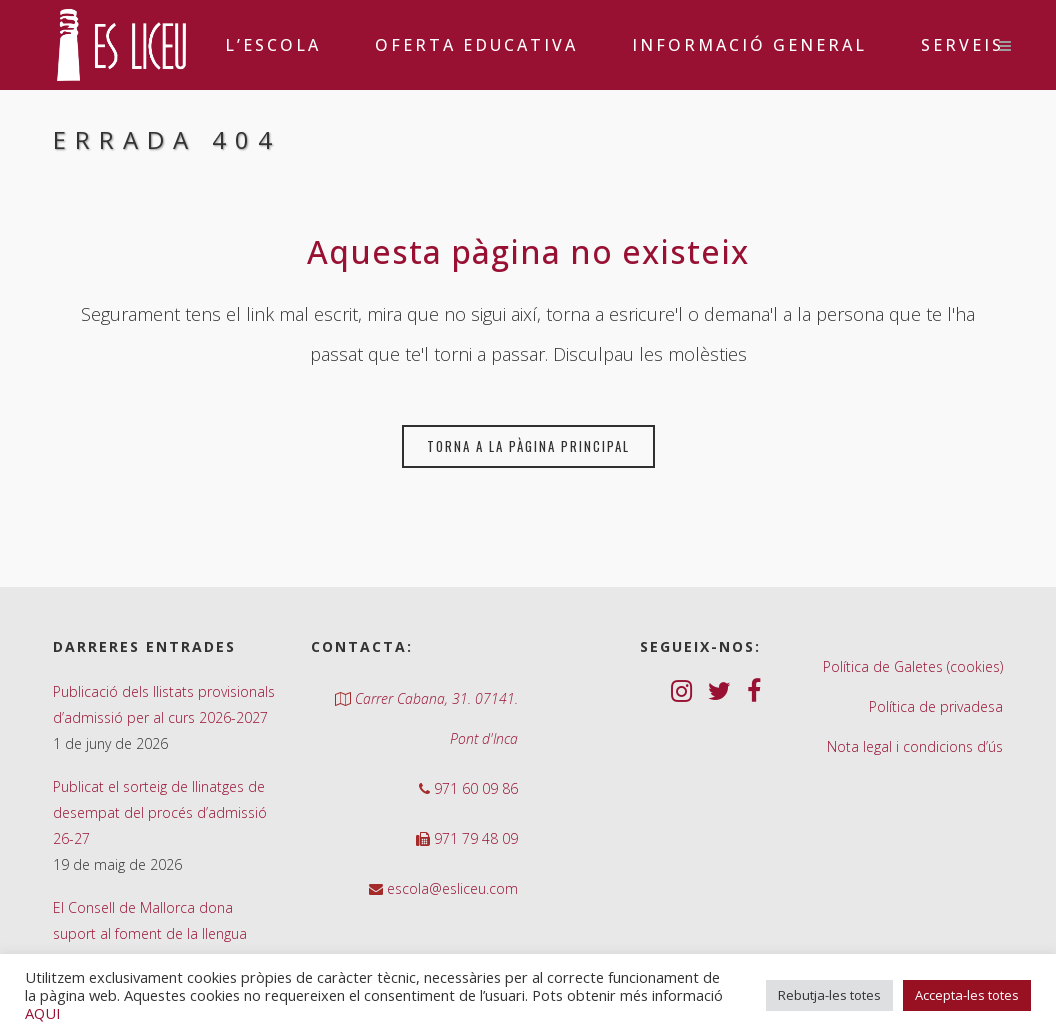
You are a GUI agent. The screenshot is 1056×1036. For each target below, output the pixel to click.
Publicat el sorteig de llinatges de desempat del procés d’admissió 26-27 (160, 812)
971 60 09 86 (474, 788)
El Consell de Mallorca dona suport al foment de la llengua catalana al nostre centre (150, 933)
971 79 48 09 (474, 838)
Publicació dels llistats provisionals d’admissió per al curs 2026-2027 (164, 704)
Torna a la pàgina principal (528, 446)
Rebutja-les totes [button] (829, 995)
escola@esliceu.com (450, 888)
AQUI (42, 1013)
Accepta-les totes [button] (967, 995)
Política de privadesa (936, 706)
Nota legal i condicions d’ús (915, 746)
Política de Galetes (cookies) (913, 666)
